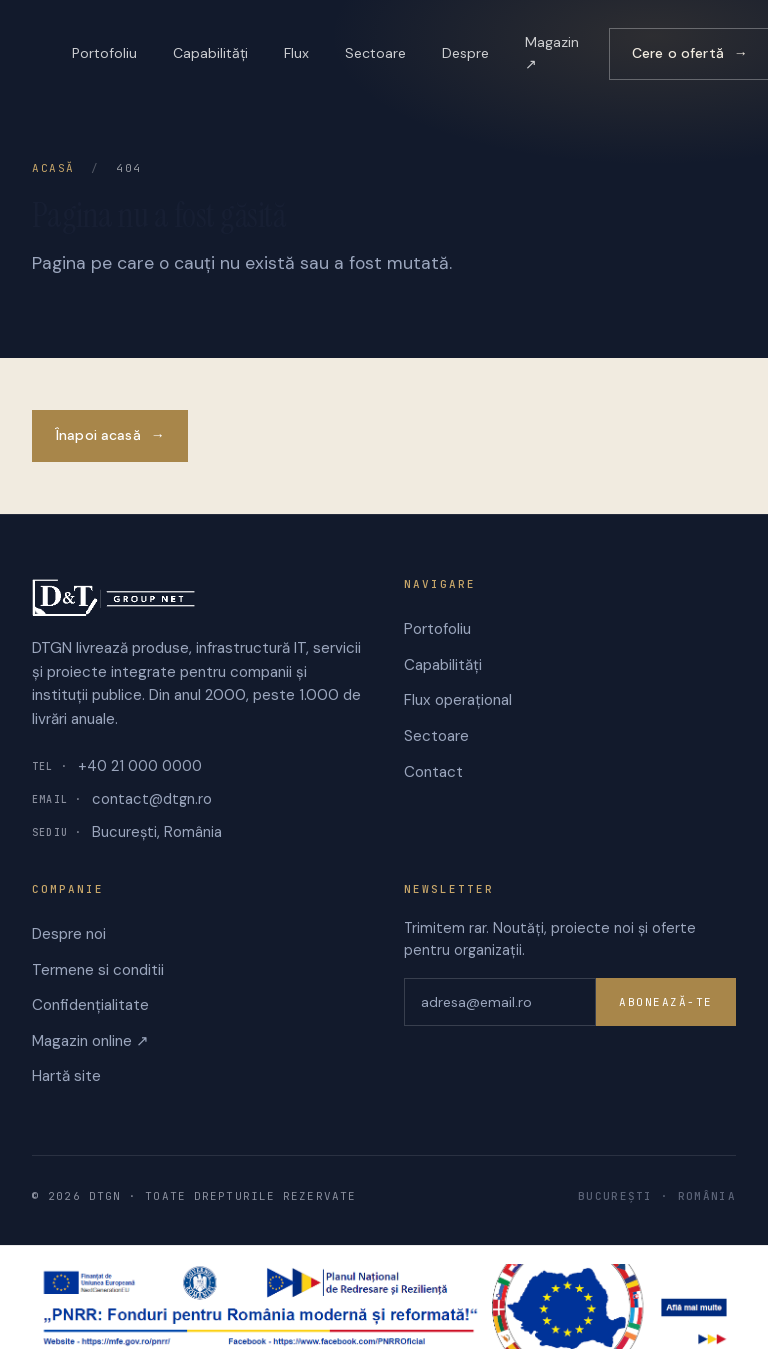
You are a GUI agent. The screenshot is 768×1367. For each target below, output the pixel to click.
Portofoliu (104, 53)
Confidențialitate (90, 1005)
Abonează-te (666, 1002)
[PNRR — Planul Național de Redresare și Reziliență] (384, 1307)
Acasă (53, 168)
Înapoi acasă (110, 436)
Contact (433, 772)
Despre (465, 53)
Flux (296, 53)
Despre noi (69, 934)
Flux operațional (458, 700)
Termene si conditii (98, 970)
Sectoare (375, 53)
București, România (127, 832)
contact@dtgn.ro (122, 799)
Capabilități (210, 53)
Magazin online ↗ (90, 1041)
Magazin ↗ (552, 53)
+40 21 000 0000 (117, 766)
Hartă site (66, 1076)
